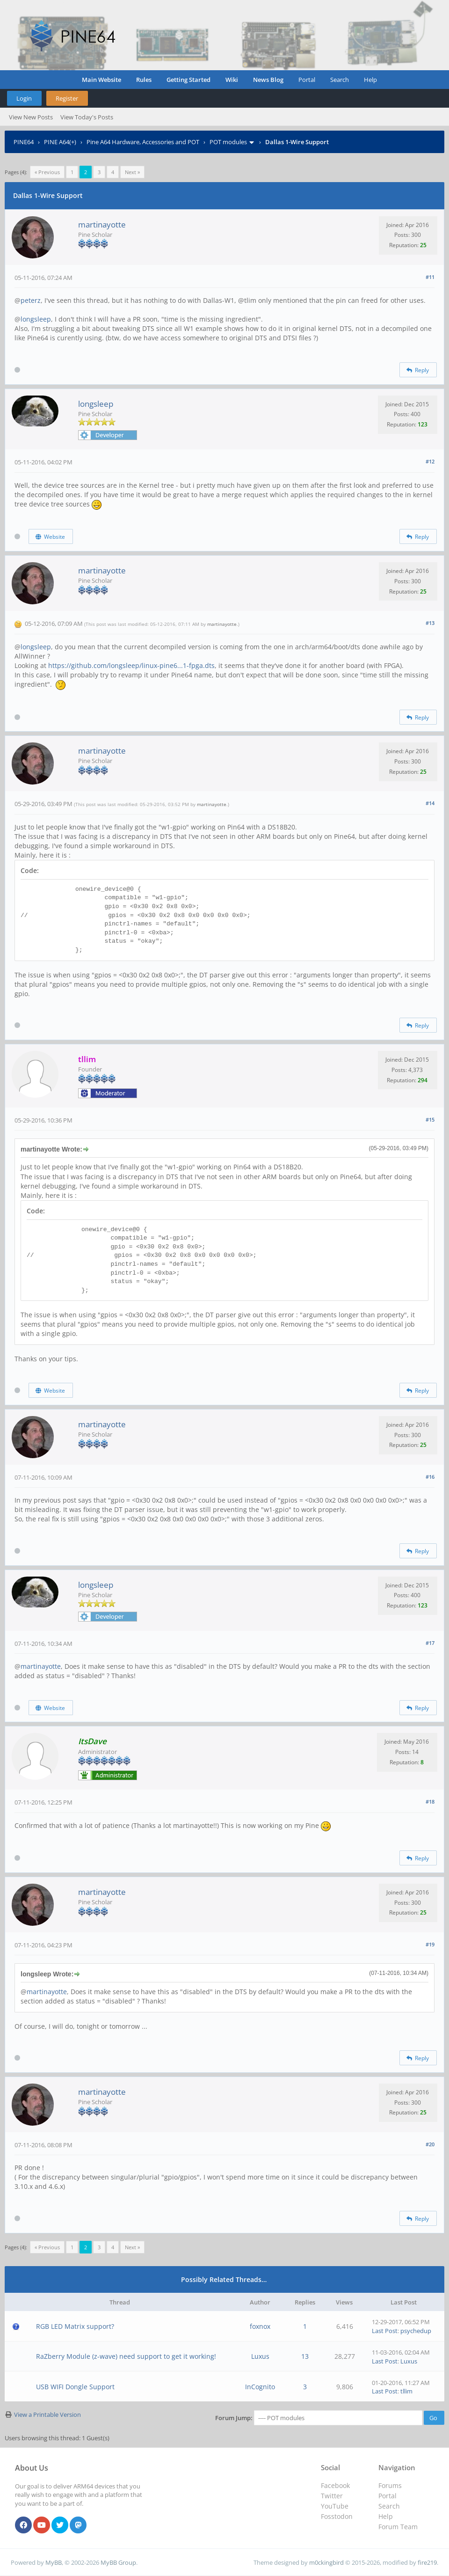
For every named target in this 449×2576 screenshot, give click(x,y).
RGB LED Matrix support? (75, 2326)
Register (67, 98)
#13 (430, 622)
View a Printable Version (47, 2414)
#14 (430, 803)
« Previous (47, 172)
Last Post (385, 2330)
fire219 (427, 2562)
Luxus (260, 2356)
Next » (132, 172)
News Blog (268, 79)
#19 (430, 1944)
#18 (430, 1801)
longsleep (36, 319)
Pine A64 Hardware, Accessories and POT (143, 142)
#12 (430, 461)
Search (339, 79)
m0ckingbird (326, 2562)
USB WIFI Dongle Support (75, 2386)
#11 (430, 276)
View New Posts (31, 117)
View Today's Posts (86, 117)
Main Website (101, 79)
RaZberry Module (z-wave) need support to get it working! (126, 2356)
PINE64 (24, 142)
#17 (430, 1642)
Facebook (335, 2485)
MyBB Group (118, 2562)
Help (370, 79)
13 (305, 2356)
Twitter (332, 2495)
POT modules (228, 142)
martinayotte (102, 224)
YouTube (334, 2506)
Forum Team (398, 2526)
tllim (406, 2391)
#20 (430, 2144)
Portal (306, 79)
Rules (144, 79)
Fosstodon (337, 2516)
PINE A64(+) (60, 142)
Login (24, 98)
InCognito (260, 2386)
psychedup (415, 2330)
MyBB (53, 2562)
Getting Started (188, 79)
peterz (31, 300)
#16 (430, 1476)
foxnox (260, 2326)
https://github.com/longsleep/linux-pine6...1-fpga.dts (131, 665)
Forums (390, 2485)
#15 (430, 1119)
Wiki (231, 79)
